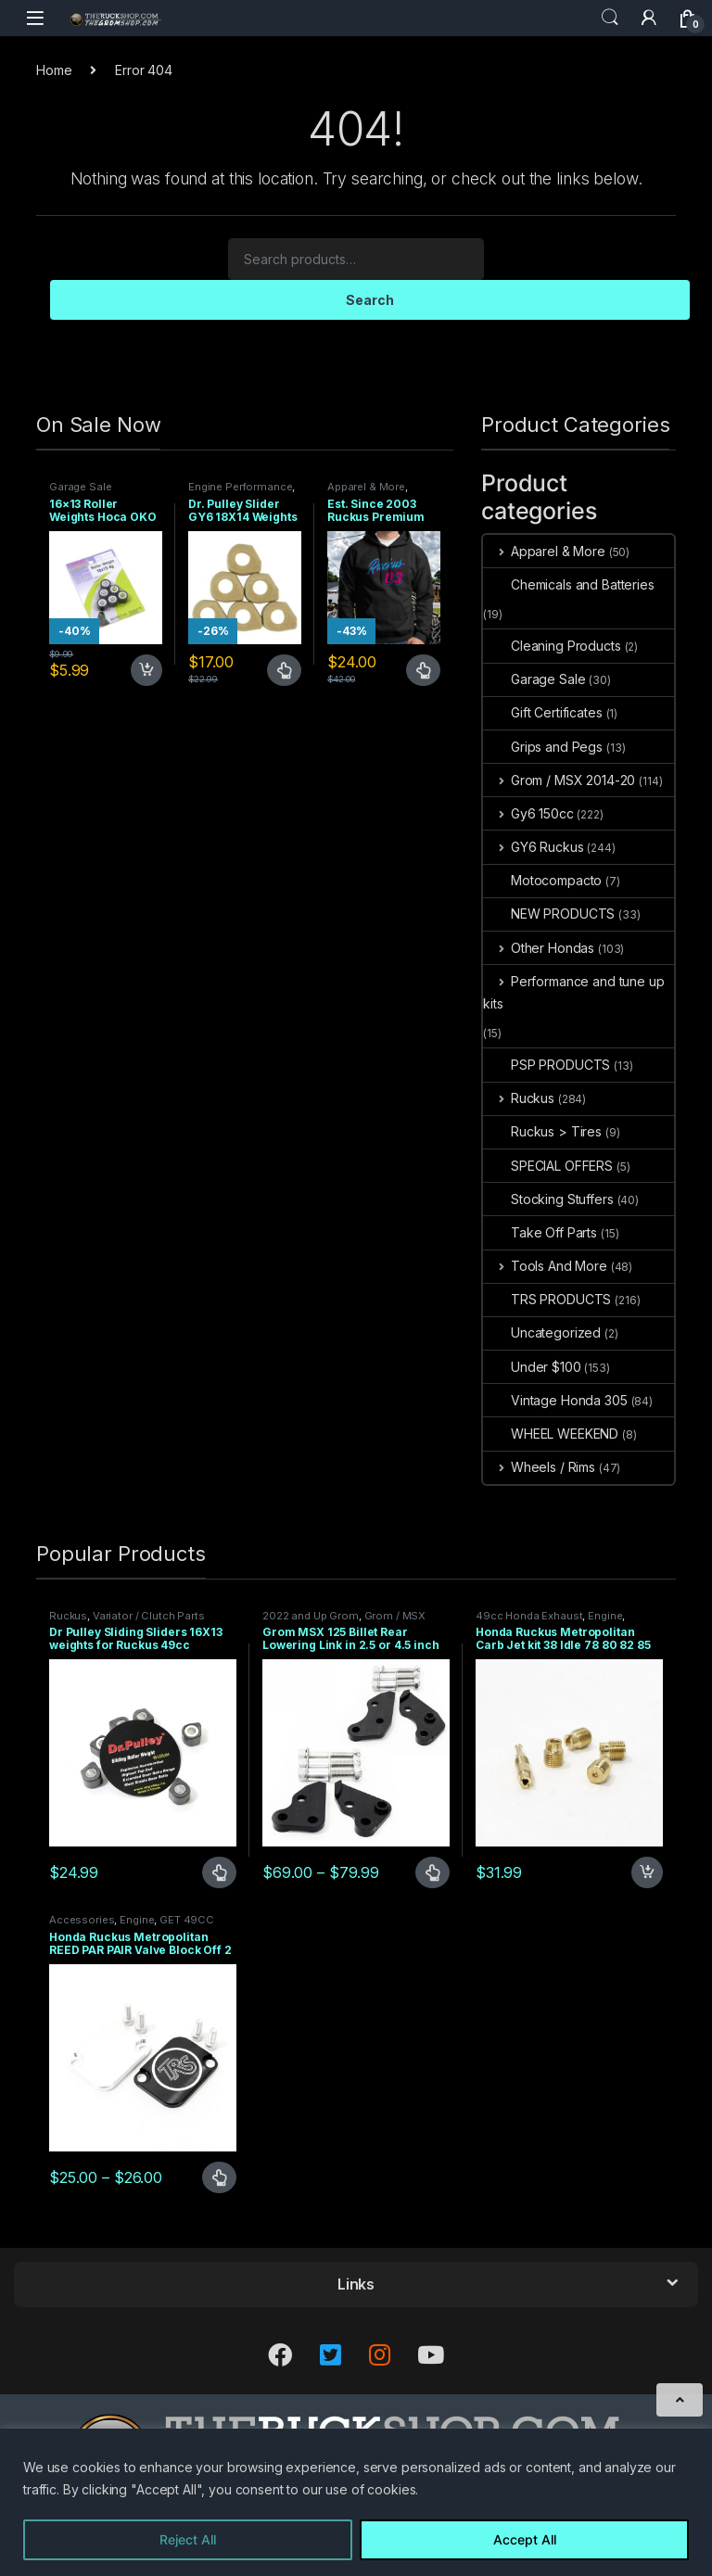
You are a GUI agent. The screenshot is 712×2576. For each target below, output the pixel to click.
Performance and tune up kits (574, 992)
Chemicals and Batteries (569, 584)
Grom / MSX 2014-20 (559, 780)
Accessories (81, 1919)
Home (53, 70)
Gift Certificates (543, 712)
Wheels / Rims (539, 1467)
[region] (356, 2502)
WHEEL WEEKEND (550, 1433)
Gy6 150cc (528, 813)
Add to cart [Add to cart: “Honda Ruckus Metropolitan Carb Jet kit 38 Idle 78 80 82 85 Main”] (647, 1872)
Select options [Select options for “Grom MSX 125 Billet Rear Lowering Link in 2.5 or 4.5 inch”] (432, 1872)
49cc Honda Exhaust (529, 1615)
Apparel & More (366, 486)
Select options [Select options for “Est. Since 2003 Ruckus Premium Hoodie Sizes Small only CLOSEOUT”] (423, 670)
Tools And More (545, 1266)
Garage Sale (80, 486)
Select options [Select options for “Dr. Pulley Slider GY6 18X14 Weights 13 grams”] (284, 670)
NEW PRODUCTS (549, 913)
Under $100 (532, 1367)
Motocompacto (542, 880)
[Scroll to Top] (679, 2400)
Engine (605, 1615)
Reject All (187, 2539)
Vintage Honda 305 (555, 1400)
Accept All (524, 2539)
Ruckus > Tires (542, 1131)
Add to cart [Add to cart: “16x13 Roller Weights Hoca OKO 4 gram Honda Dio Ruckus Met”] (146, 670)
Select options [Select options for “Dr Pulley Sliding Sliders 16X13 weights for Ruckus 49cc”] (219, 1872)
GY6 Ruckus (533, 847)
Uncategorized (542, 1332)
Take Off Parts (540, 1232)
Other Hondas (538, 948)
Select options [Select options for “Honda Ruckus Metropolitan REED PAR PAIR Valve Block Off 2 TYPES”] (219, 2177)
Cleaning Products (552, 646)
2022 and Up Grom (310, 1615)
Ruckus (518, 1098)
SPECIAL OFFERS (548, 1166)
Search (610, 17)
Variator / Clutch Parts (149, 1615)
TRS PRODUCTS (547, 1299)
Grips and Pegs (543, 747)
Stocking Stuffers (548, 1199)
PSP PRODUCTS (546, 1064)
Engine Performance (240, 486)
